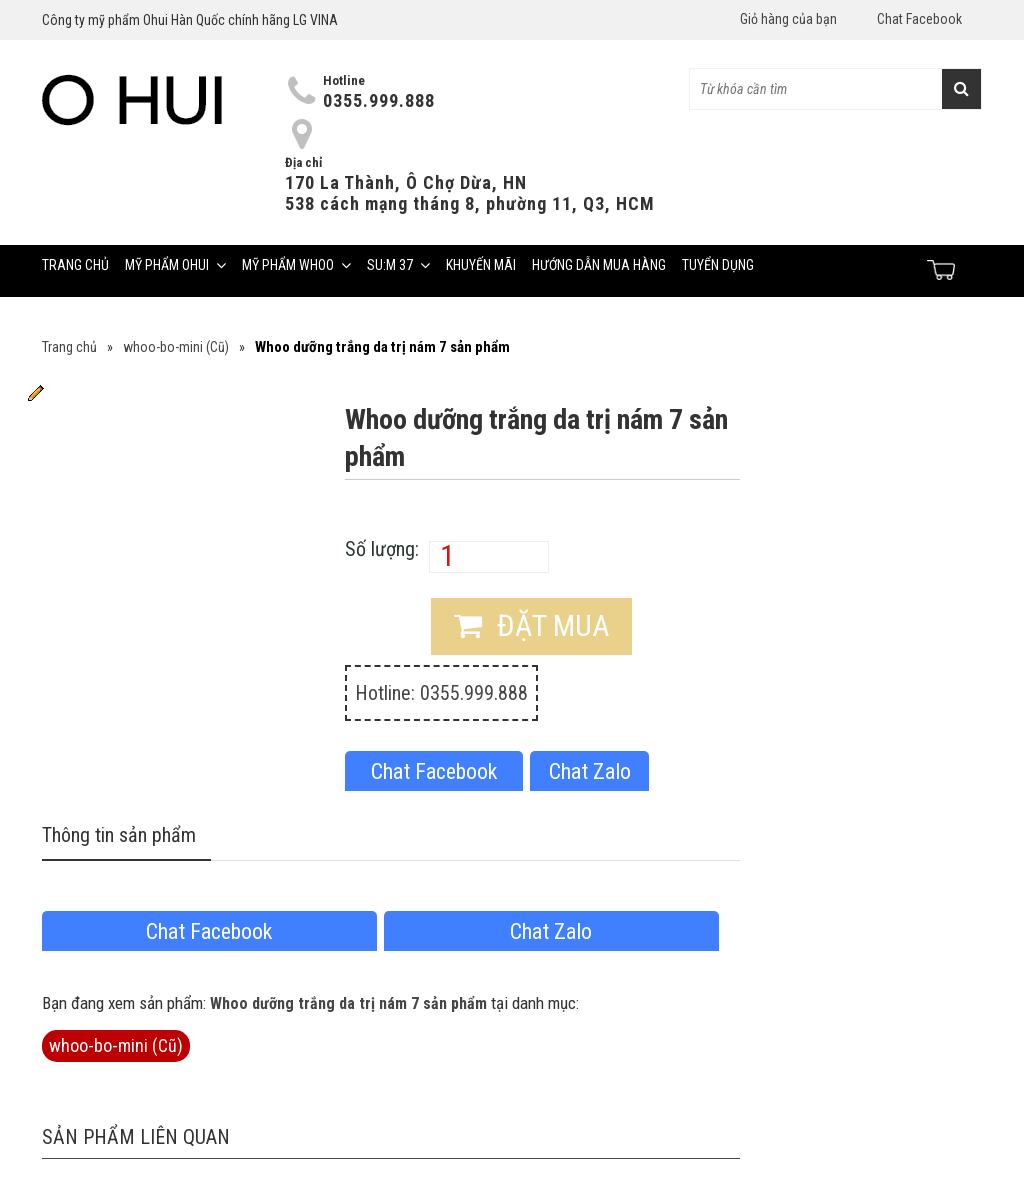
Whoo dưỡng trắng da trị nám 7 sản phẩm (348, 1003)
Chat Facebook (919, 19)
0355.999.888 (379, 100)
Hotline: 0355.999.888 (441, 693)
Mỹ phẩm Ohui (175, 265)
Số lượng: (382, 549)
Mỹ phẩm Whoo (296, 265)
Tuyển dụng (718, 265)
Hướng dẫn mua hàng (599, 265)
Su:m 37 (398, 265)
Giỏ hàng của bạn (788, 19)
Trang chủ (75, 265)
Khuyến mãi (481, 265)
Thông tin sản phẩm (119, 835)
